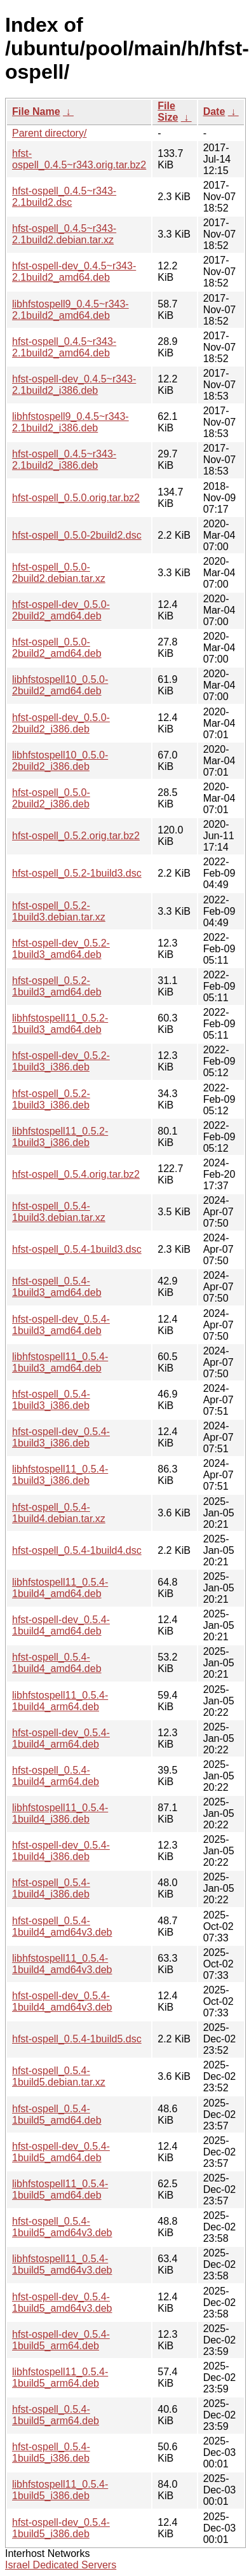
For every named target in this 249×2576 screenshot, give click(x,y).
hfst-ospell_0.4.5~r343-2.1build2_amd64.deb (64, 347)
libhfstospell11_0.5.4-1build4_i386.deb (60, 1813)
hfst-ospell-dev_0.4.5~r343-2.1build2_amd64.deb (74, 271)
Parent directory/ (49, 133)
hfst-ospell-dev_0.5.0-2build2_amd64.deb (61, 610)
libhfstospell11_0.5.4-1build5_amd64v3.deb (62, 2264)
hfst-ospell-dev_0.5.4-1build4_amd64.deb (61, 1625)
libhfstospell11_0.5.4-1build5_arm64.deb (60, 2377)
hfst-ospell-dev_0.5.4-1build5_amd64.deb (61, 2152)
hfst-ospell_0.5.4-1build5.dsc (77, 2038)
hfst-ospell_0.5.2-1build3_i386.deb (51, 1099)
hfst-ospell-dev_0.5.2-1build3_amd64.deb (61, 949)
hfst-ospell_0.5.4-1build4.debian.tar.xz (58, 1513)
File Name (36, 111)
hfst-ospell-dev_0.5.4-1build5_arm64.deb (61, 2340)
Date (214, 111)
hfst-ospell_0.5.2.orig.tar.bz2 (76, 835)
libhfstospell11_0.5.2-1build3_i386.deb (60, 1137)
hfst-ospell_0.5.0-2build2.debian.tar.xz (58, 573)
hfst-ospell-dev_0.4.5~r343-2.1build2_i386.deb (74, 385)
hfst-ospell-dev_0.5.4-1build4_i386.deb (61, 1851)
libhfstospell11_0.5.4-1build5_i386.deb (60, 2490)
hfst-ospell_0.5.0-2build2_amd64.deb (57, 648)
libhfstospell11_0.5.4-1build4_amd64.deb (60, 1588)
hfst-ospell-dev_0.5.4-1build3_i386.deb (61, 1437)
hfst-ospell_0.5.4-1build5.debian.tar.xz (58, 2076)
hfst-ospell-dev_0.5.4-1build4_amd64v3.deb (62, 2001)
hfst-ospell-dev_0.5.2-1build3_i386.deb (61, 1061)
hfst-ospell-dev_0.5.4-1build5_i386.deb (61, 2528)
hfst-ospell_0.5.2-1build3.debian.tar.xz (58, 911)
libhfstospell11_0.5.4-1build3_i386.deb (60, 1475)
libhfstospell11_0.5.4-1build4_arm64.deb (60, 1701)
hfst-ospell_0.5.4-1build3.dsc (77, 1249)
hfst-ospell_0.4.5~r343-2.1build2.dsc (64, 196)
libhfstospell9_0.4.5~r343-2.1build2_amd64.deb (70, 310)
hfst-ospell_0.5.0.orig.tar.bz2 (76, 497)
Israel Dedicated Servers (60, 2564)
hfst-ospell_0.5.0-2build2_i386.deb (51, 798)
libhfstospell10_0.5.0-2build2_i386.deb (60, 761)
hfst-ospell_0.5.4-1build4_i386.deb (51, 1888)
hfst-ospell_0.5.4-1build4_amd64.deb (57, 1663)
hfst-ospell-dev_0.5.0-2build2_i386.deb (61, 723)
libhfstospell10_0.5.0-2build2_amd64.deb (60, 685)
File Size (168, 111)
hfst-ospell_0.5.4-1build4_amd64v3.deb (62, 1926)
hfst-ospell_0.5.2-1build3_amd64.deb (57, 986)
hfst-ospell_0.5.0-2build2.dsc (77, 535)
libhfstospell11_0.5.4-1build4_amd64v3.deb (62, 1964)
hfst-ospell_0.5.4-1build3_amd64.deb (57, 1287)
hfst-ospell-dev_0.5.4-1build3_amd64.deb (61, 1325)
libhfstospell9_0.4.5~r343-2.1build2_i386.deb (70, 422)
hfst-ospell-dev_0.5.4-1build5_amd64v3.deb (62, 2302)
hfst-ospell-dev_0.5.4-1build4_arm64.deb (61, 1738)
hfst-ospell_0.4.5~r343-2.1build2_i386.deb (64, 459)
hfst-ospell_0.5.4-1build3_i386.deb (51, 1400)
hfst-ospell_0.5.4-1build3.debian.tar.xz (58, 1212)
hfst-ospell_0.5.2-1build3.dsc (77, 873)
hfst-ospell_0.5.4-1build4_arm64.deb (55, 1776)
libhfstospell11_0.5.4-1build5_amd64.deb (60, 2189)
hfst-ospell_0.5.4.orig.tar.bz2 (76, 1174)
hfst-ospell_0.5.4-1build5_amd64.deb (57, 2114)
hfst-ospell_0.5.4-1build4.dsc (77, 1550)
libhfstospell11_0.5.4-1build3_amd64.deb (60, 1362)
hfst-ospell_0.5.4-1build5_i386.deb (51, 2452)
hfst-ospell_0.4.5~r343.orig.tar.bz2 (79, 159)
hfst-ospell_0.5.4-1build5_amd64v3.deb (62, 2227)
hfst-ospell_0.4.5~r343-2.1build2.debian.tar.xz (64, 234)
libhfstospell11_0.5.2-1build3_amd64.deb (60, 1024)
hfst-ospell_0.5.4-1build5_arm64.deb (55, 2415)
